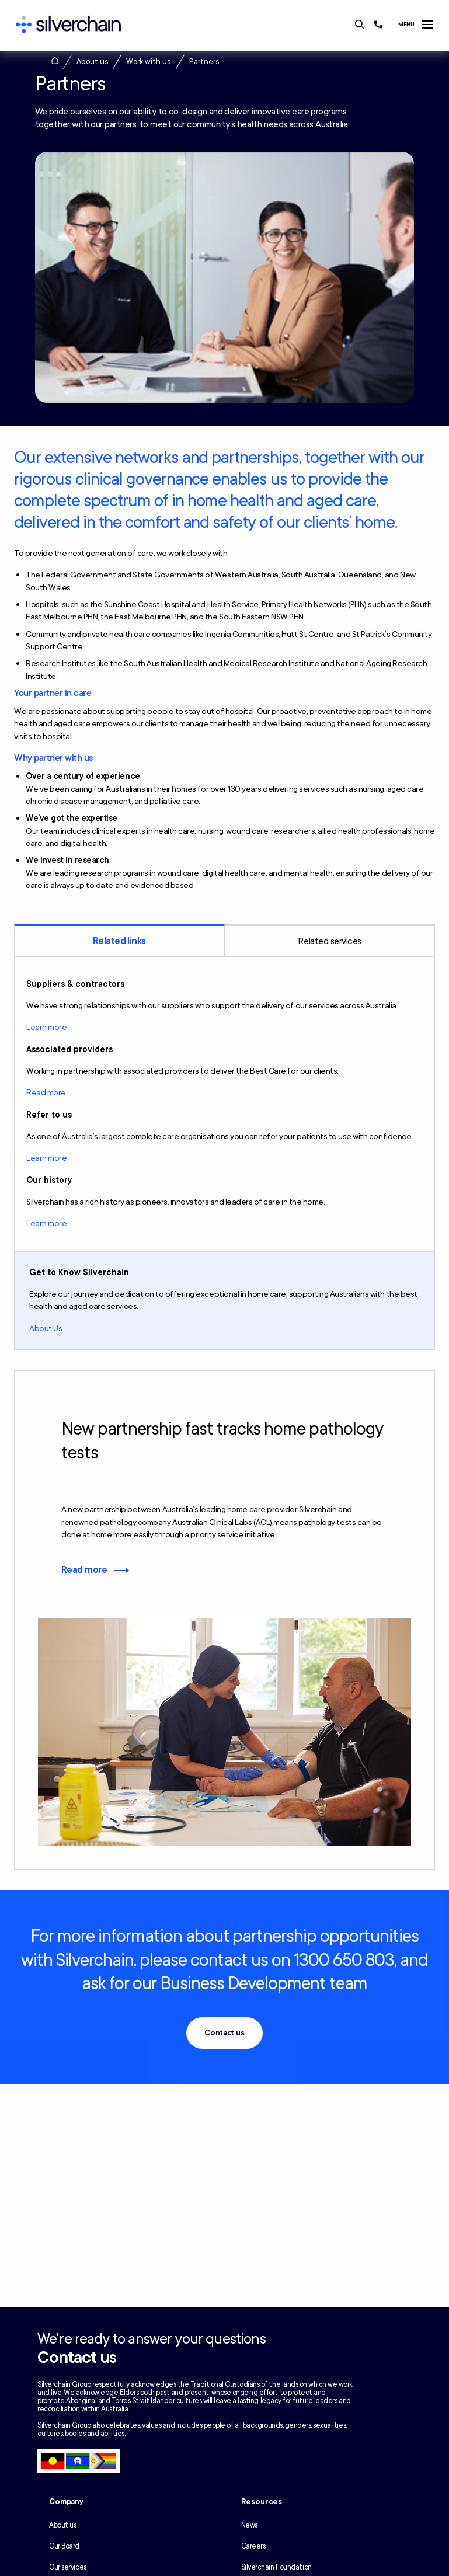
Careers (253, 2546)
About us (92, 62)
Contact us (224, 2033)
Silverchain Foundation (276, 2567)
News (249, 2525)
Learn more (46, 1027)
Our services (67, 2567)
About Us (45, 1328)
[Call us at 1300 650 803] (378, 24)
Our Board (64, 2546)
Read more (46, 1092)
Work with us (148, 62)
